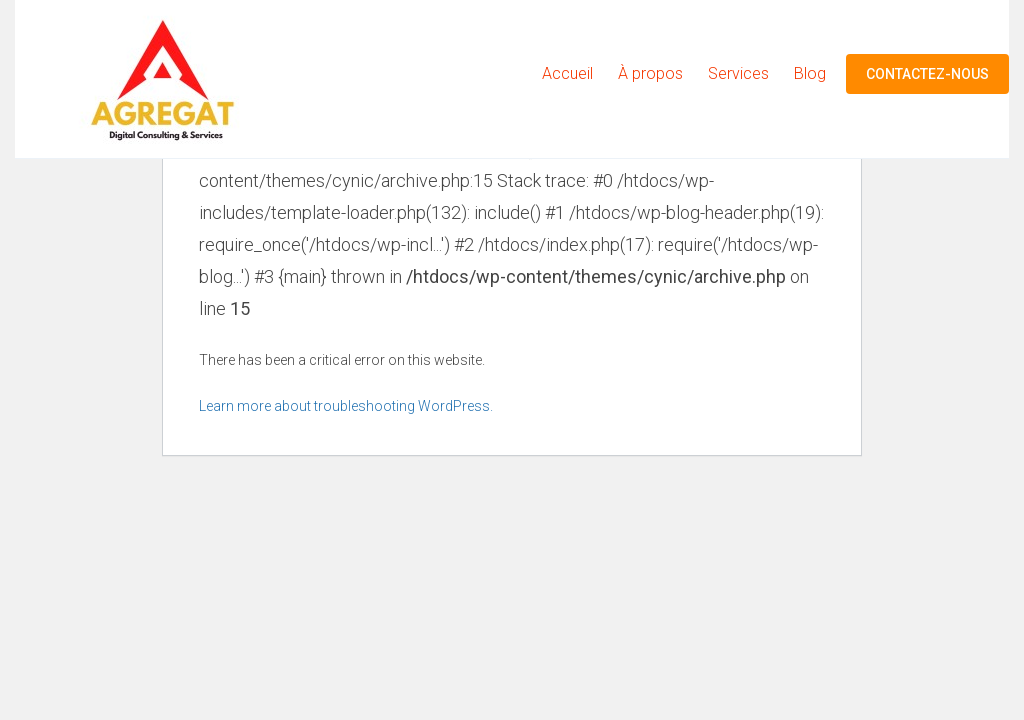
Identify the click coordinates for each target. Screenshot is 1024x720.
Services (738, 73)
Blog (810, 73)
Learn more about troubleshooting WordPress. (346, 406)
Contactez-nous (927, 74)
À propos (650, 73)
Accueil (567, 73)
